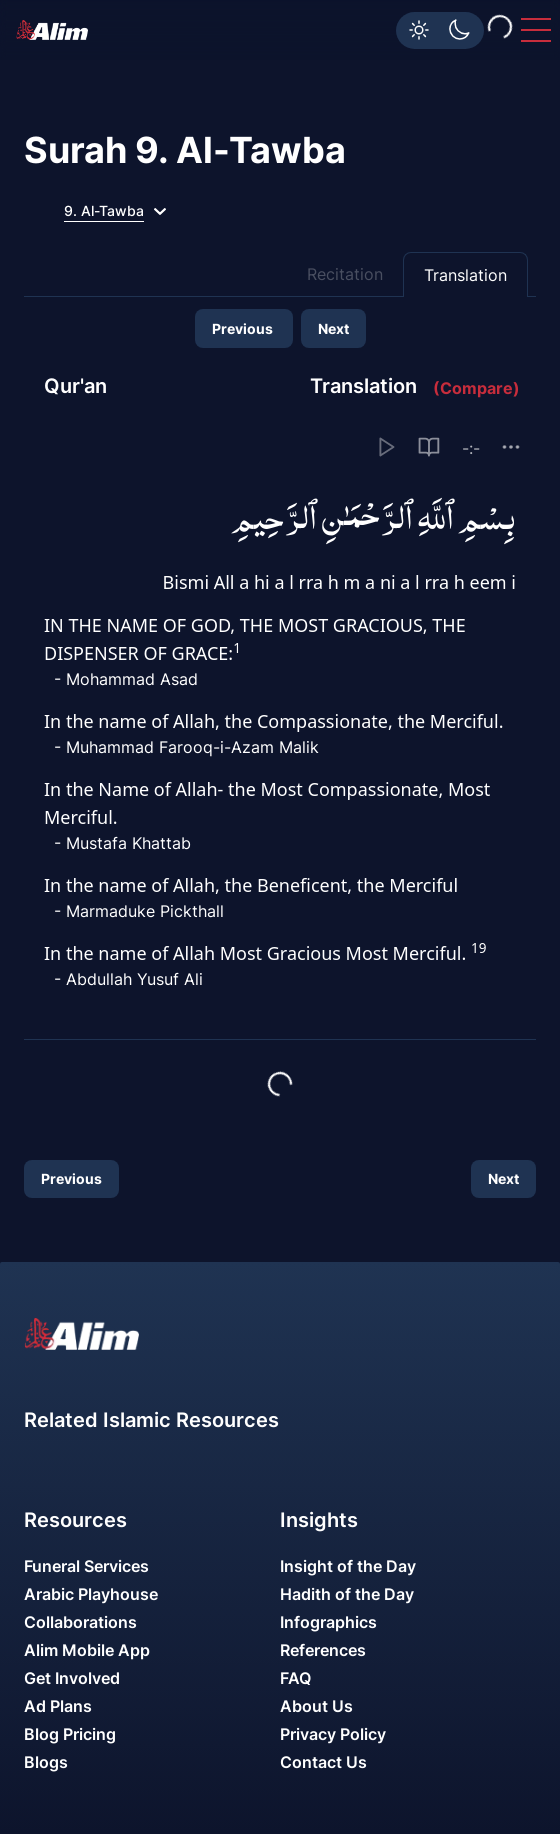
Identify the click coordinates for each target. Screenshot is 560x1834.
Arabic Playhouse (91, 1594)
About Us (316, 1706)
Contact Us (323, 1762)
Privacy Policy (333, 1734)
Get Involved (72, 1678)
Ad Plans (58, 1706)
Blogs (46, 1762)
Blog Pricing (70, 1734)
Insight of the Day (348, 1566)
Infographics (328, 1622)
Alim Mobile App (87, 1650)
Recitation (345, 274)
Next (333, 328)
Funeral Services (86, 1566)
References (323, 1650)
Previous (244, 328)
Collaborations (80, 1622)
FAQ (295, 1678)
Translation (465, 275)
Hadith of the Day (347, 1594)
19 (478, 948)
